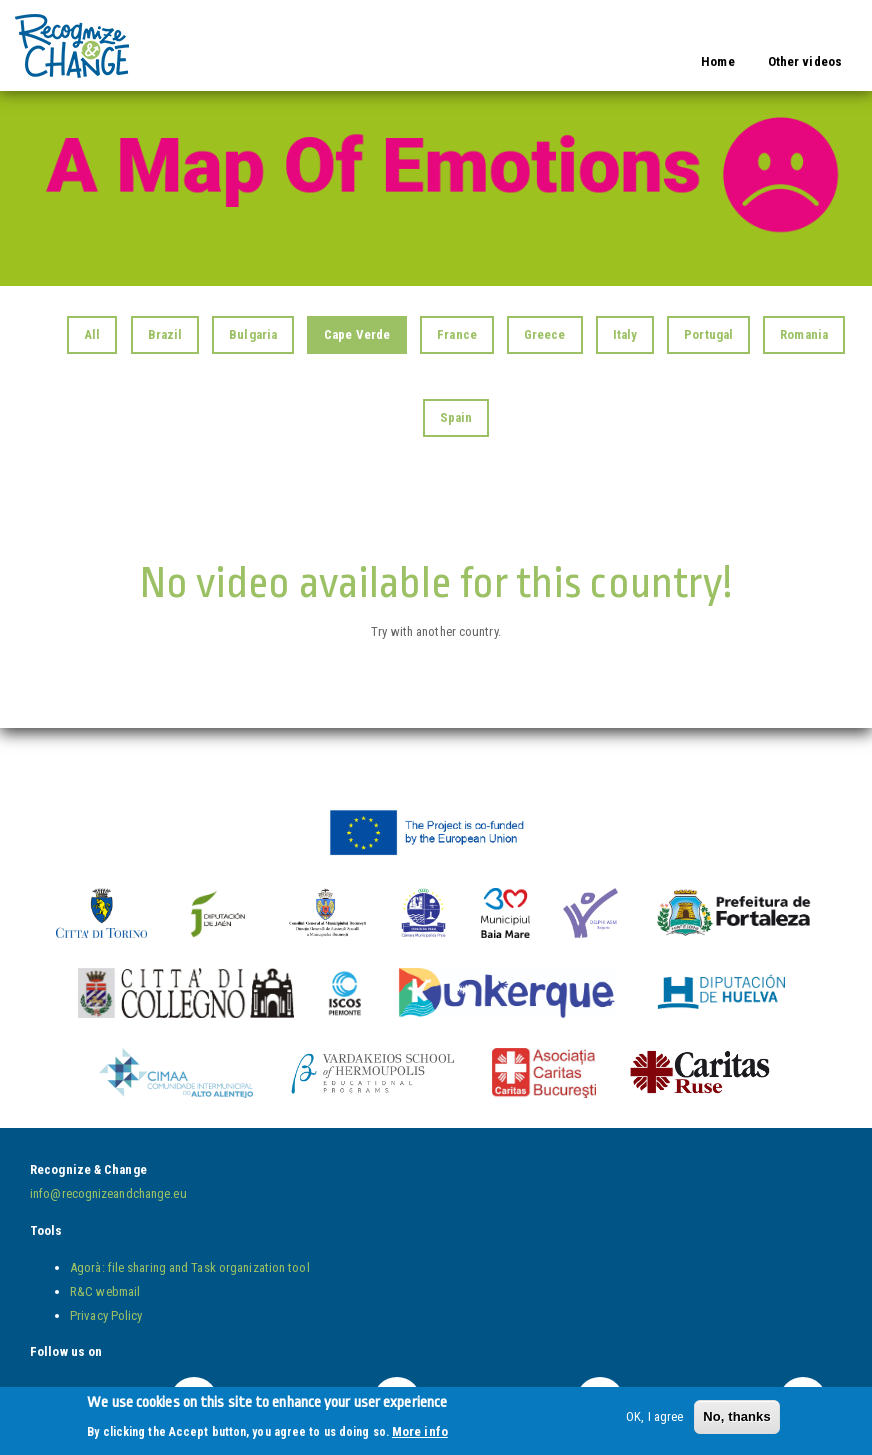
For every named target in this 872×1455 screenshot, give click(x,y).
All (92, 334)
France (457, 334)
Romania (804, 334)
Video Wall (184, 32)
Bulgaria (253, 334)
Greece (545, 334)
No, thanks (736, 1420)
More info (420, 1435)
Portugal (708, 334)
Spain (456, 417)
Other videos (805, 61)
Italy (625, 334)
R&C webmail (105, 1291)
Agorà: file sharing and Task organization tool (190, 1267)
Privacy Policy (106, 1315)
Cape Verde (357, 334)
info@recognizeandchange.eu (108, 1193)
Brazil (165, 334)
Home (717, 61)
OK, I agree (654, 1420)
